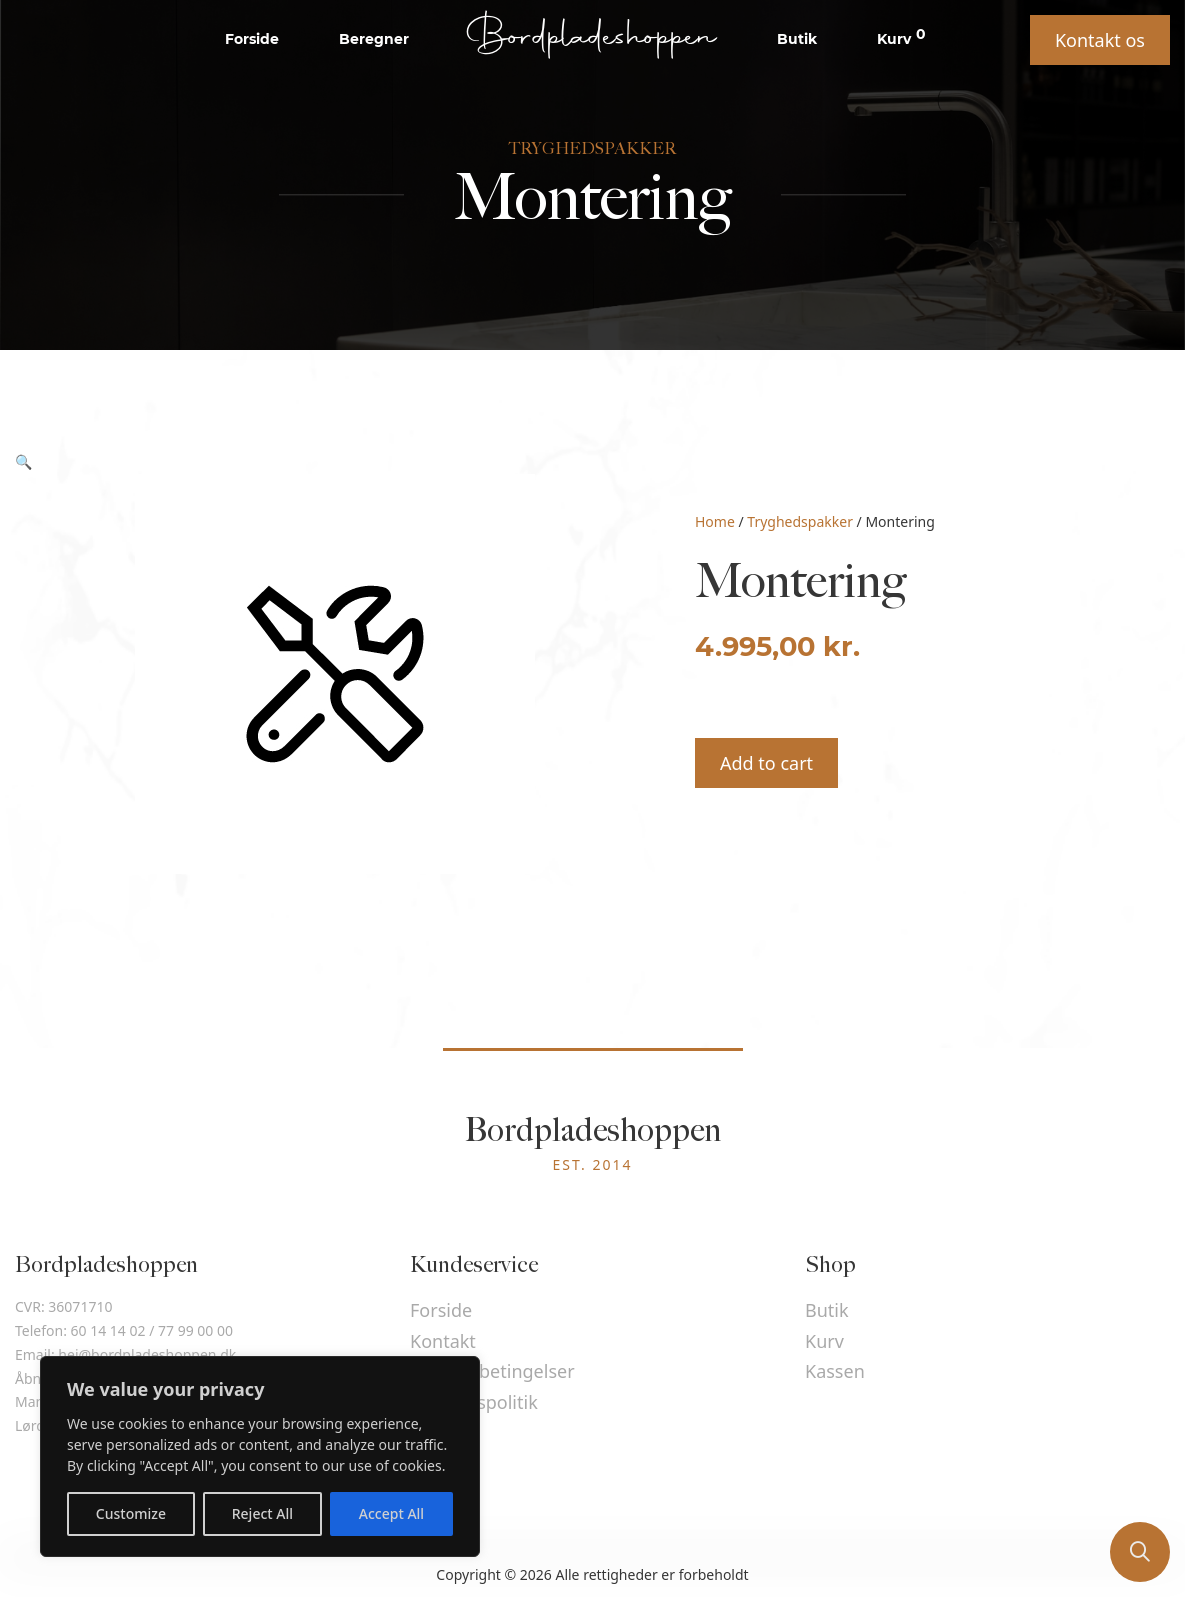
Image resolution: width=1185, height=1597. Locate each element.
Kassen (835, 1371)
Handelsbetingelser (492, 1371)
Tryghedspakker (800, 521)
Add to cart (766, 763)
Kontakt (443, 1341)
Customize (131, 1513)
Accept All (391, 1513)
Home (715, 521)
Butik (797, 39)
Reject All (262, 1513)
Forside (252, 39)
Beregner (374, 39)
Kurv (901, 38)
